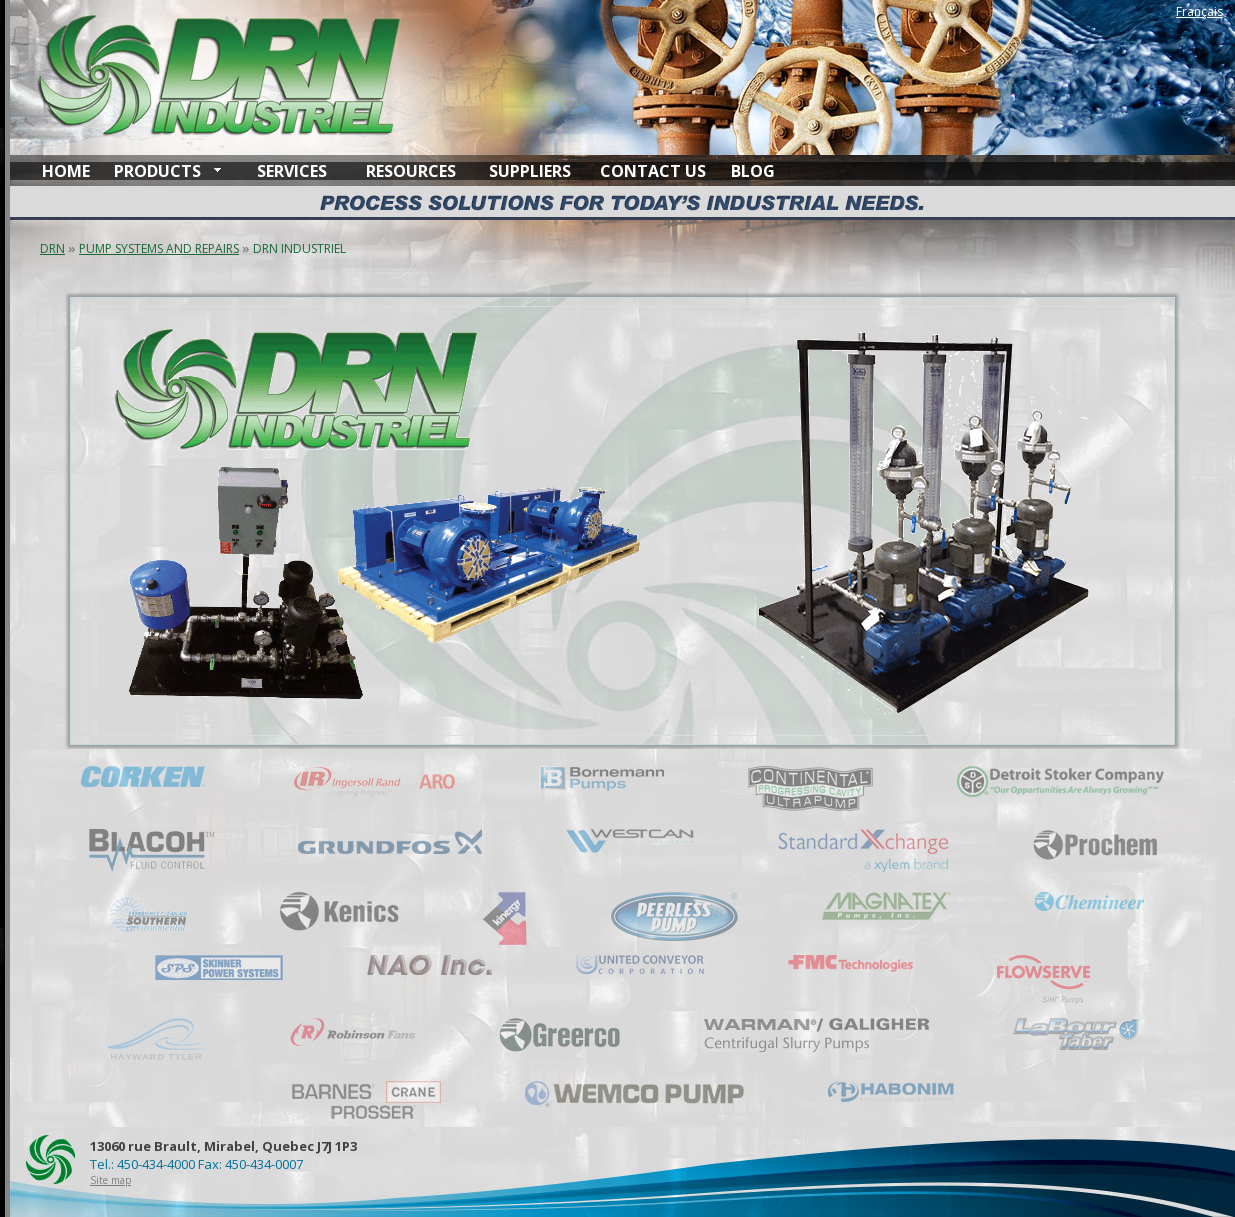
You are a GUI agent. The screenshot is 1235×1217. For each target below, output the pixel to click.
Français (1199, 11)
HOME (66, 171)
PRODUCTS (157, 171)
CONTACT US (653, 171)
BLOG (753, 171)
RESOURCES (411, 171)
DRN (52, 248)
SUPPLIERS (530, 171)
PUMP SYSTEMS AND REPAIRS (159, 248)
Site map (110, 1180)
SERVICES (292, 171)
